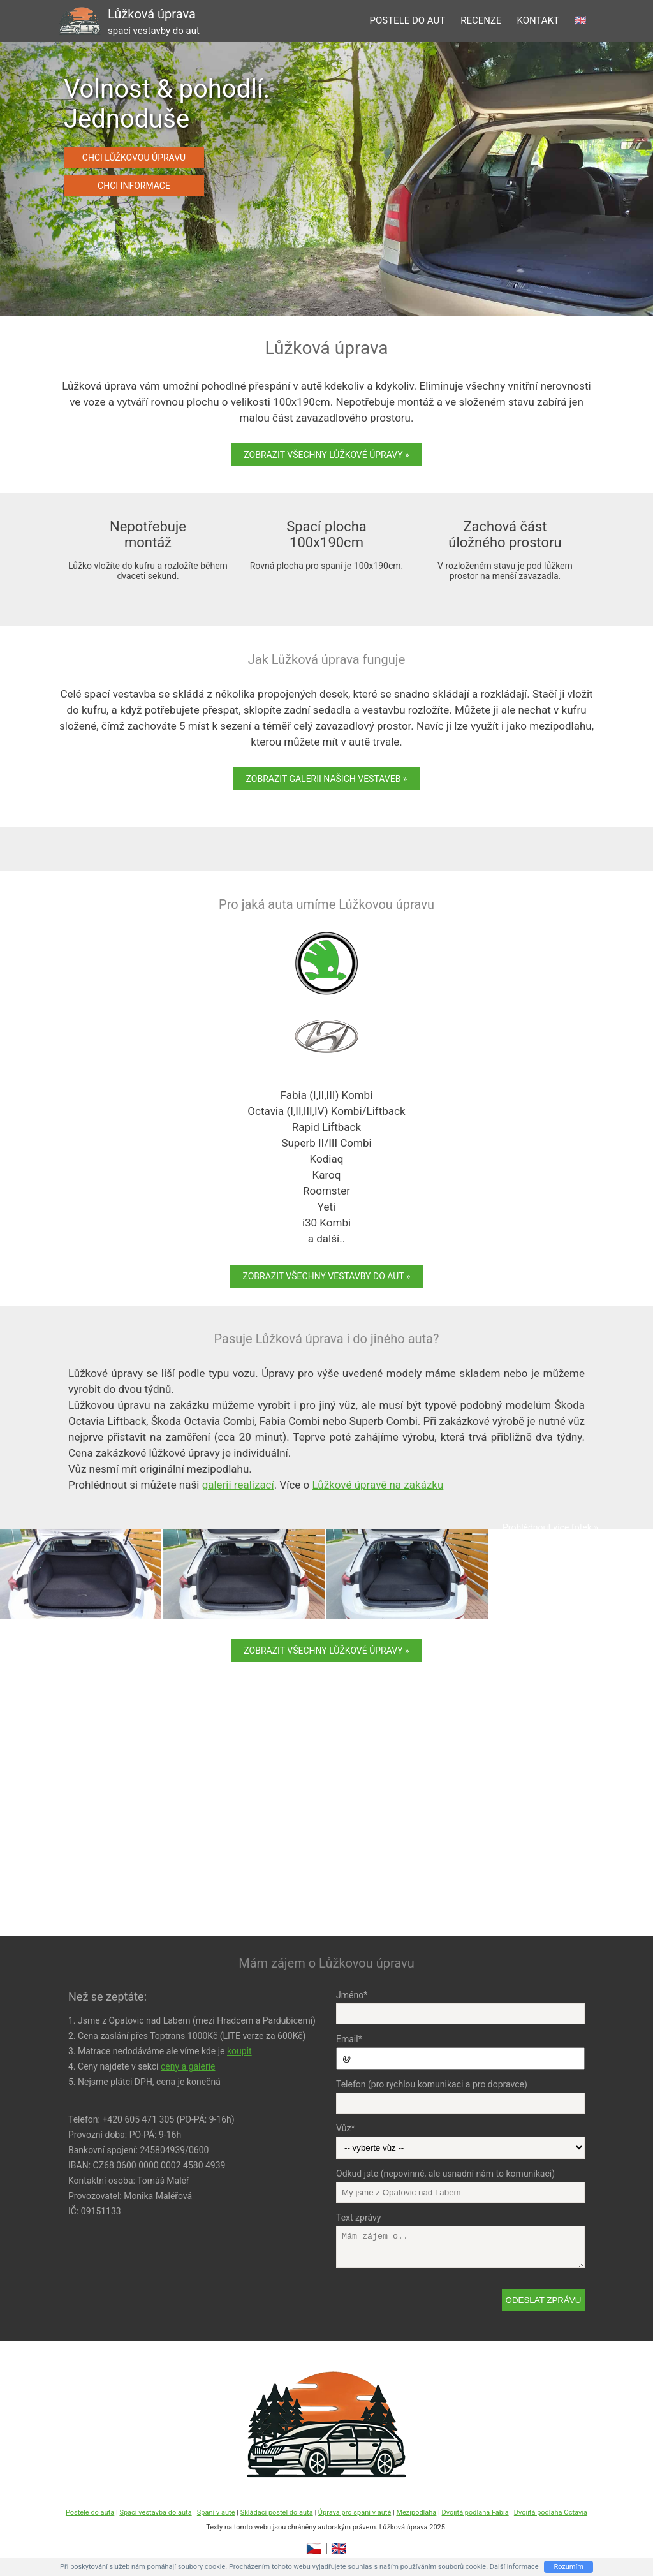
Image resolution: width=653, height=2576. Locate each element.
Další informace (514, 2567)
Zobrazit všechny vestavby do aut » (326, 1276)
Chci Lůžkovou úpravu (134, 157)
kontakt (538, 20)
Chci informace (134, 185)
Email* (349, 2039)
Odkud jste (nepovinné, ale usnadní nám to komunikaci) (445, 2173)
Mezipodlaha (416, 2512)
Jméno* (351, 1995)
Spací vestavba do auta (155, 2512)
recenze (480, 20)
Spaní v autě (216, 2512)
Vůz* (345, 2128)
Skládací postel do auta (276, 2512)
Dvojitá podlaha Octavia (550, 2512)
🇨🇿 (314, 2548)
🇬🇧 (581, 20)
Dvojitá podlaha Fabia (474, 2512)
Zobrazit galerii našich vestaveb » (326, 779)
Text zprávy (358, 2217)
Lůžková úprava (154, 21)
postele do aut (407, 20)
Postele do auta (90, 2512)
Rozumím (568, 2567)
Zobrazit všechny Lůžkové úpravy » (326, 455)
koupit (239, 2051)
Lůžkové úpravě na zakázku (378, 1484)
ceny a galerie (188, 2066)
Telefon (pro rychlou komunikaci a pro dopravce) (431, 2084)
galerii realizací (238, 1484)
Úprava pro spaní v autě (354, 2512)
